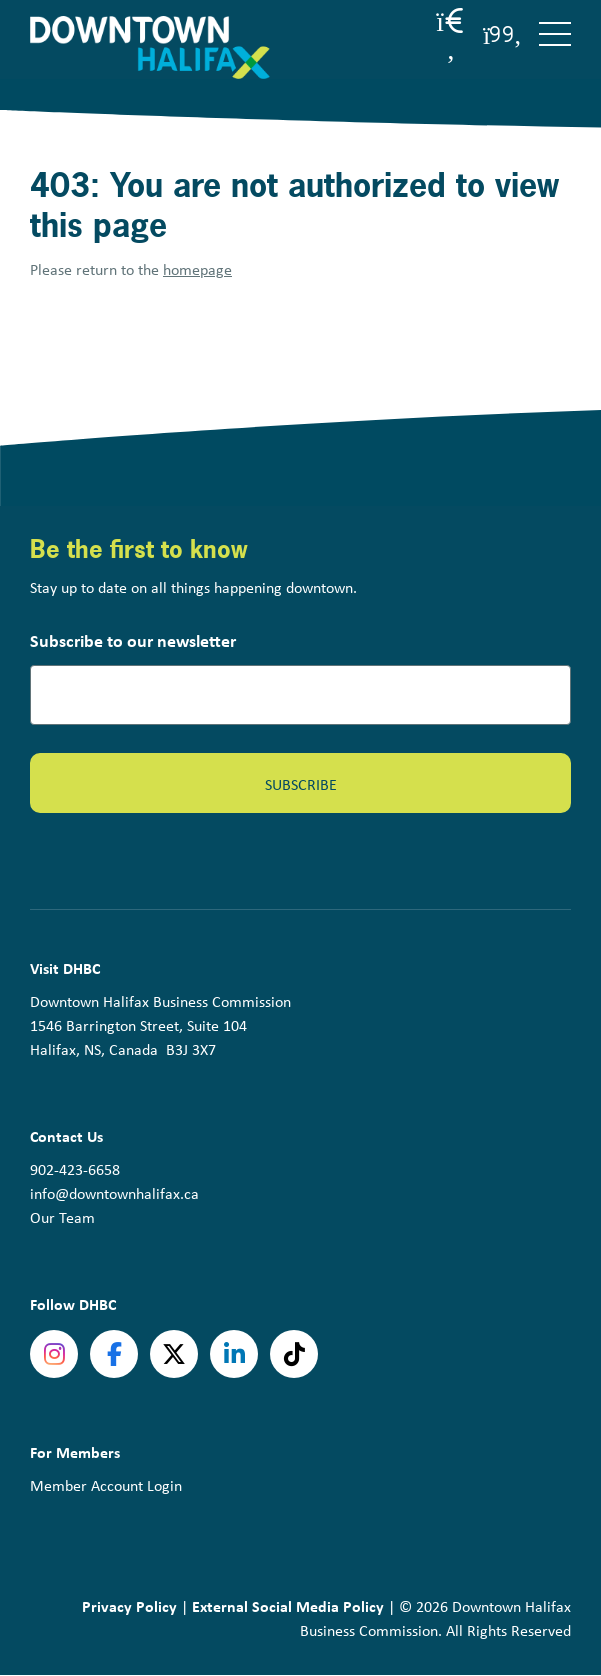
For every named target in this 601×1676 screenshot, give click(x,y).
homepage (197, 269)
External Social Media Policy (288, 1606)
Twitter (174, 1354)
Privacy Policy (129, 1606)
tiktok (294, 1354)
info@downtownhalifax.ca (114, 1193)
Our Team (62, 1217)
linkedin (234, 1354)
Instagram (54, 1354)
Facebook (114, 1354)
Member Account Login (106, 1485)
